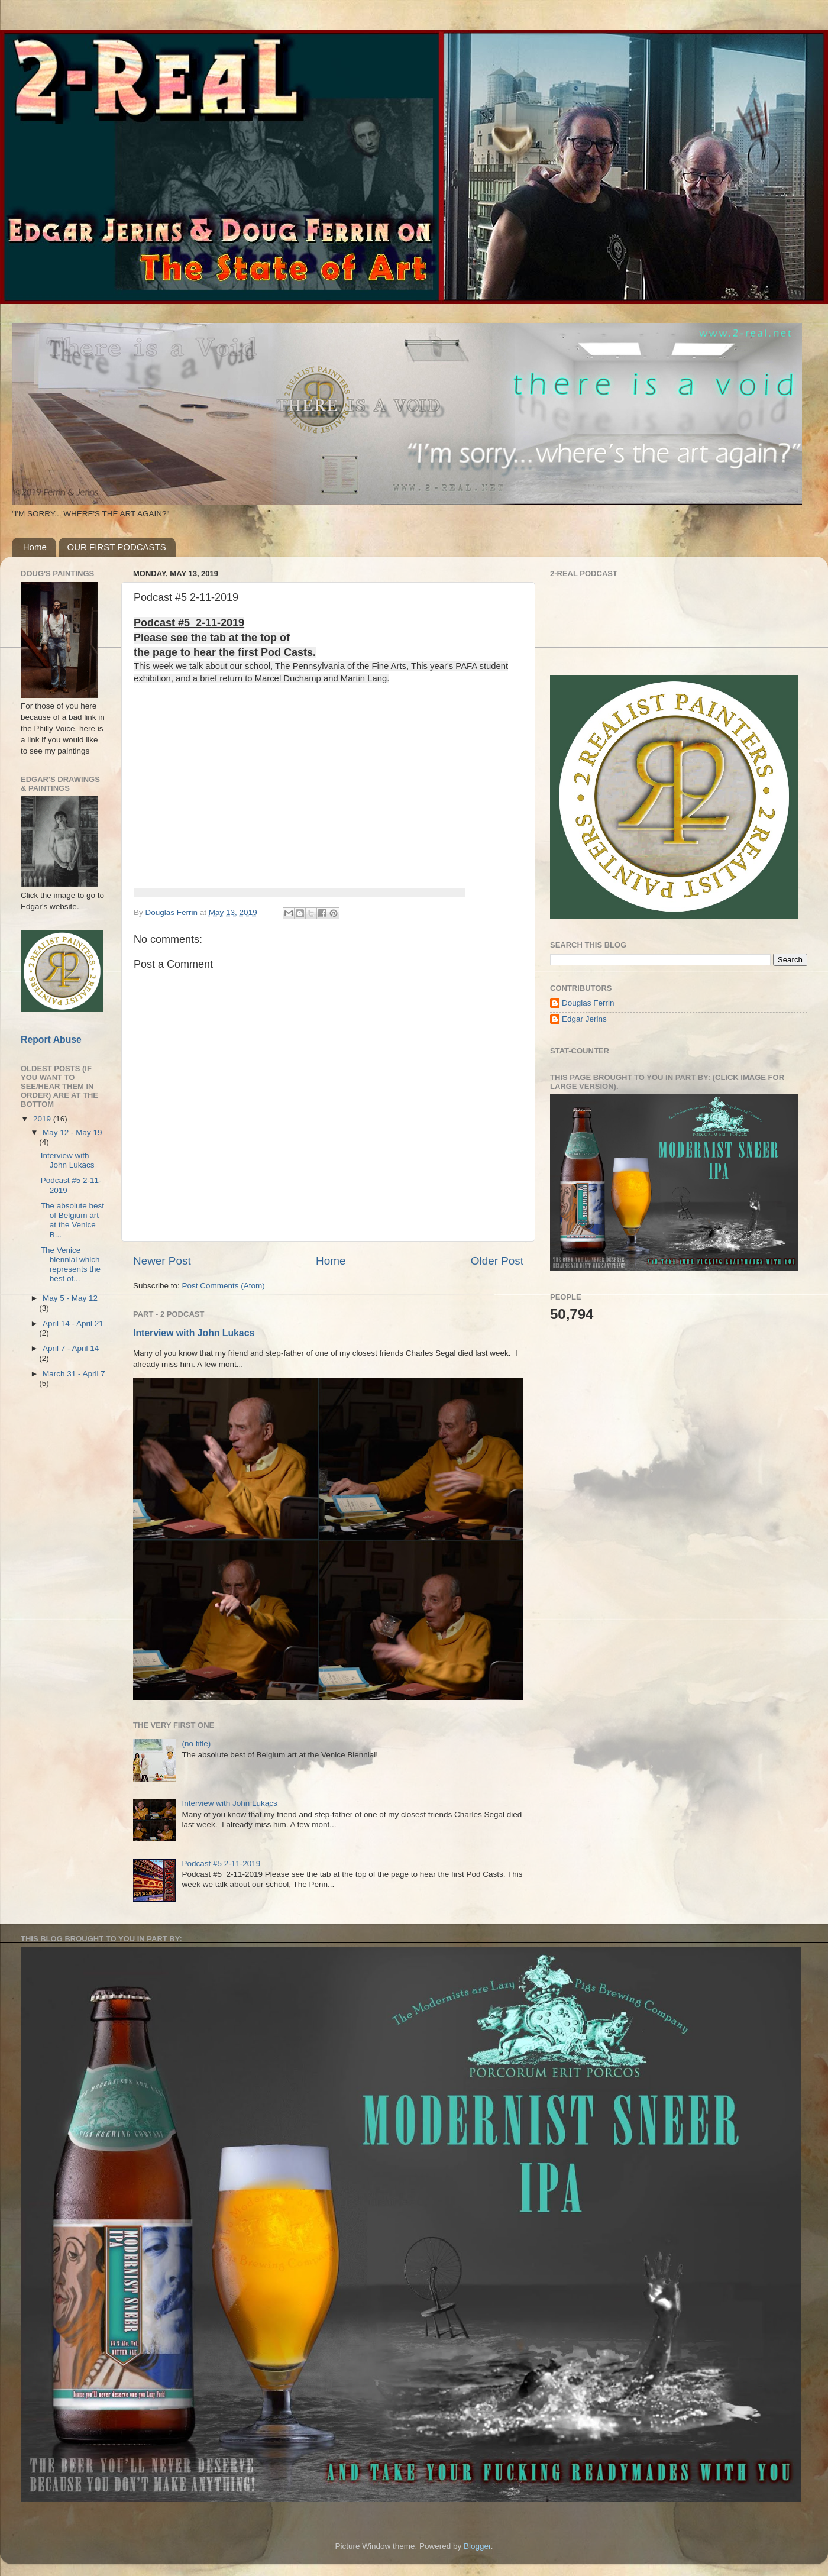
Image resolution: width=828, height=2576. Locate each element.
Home (35, 547)
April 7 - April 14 (71, 1348)
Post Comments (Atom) (223, 1285)
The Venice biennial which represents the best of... (71, 1265)
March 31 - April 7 (74, 1373)
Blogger (477, 2546)
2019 (43, 1118)
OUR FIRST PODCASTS (116, 547)
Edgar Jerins (584, 1018)
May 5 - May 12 (70, 1298)
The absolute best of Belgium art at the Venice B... (72, 1220)
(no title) (196, 1743)
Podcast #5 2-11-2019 (221, 1863)
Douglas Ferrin (588, 1002)
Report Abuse (51, 1040)
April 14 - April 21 (73, 1323)
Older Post (497, 1261)
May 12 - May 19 (72, 1132)
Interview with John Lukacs (193, 1333)
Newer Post (162, 1261)
